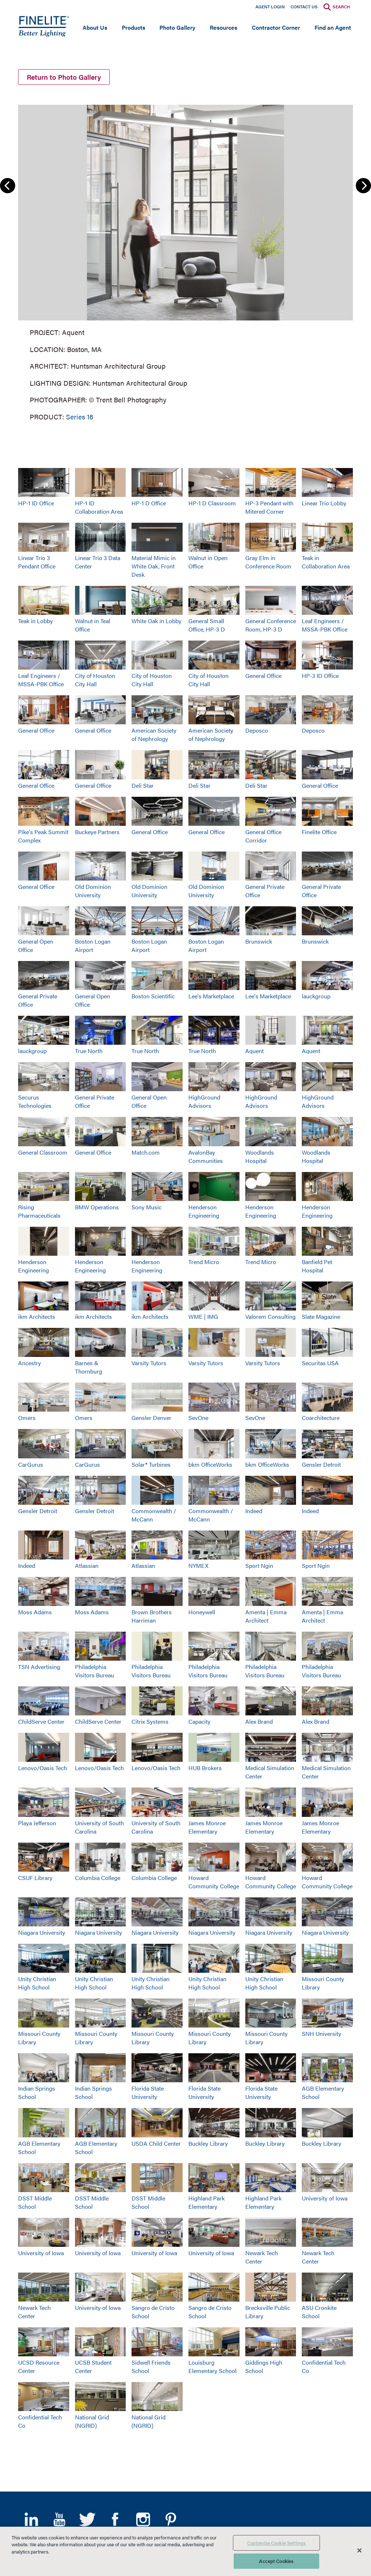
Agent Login (270, 6)
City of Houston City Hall (95, 679)
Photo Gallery (177, 27)
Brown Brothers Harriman (152, 1616)
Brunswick (258, 941)
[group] (185, 261)
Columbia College (97, 1877)
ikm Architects (36, 1316)
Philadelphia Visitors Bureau (94, 1670)
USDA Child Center (156, 2143)
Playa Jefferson (37, 1823)
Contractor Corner (276, 27)
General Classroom (42, 1152)
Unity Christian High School (37, 1983)
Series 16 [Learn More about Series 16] (79, 416)
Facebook (115, 2519)
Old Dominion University (93, 890)
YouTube (59, 2519)
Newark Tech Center (261, 2257)
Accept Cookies (276, 2561)
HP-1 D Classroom (212, 503)
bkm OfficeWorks (210, 1464)
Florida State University (148, 2092)
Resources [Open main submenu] (223, 27)
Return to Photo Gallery (64, 77)
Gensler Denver (151, 1417)
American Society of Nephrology (154, 734)
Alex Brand (259, 1721)
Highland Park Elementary (206, 2202)
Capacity (199, 1721)
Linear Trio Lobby (324, 503)
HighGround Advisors (204, 1101)
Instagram (143, 2519)
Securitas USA (320, 1363)
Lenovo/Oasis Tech (42, 1768)
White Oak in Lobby (157, 621)
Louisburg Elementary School (212, 2366)
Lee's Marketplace (211, 996)
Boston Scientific (153, 996)
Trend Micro (203, 1262)
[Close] (359, 2550)
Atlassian (87, 1565)
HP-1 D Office (149, 503)
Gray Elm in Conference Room (268, 562)
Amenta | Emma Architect (266, 1616)
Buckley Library (208, 2143)
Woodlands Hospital (259, 1156)
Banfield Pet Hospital (317, 1266)
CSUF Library (35, 1877)
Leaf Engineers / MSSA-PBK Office (324, 625)
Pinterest (171, 2519)
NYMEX (198, 1565)
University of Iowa (324, 2198)
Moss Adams (35, 1612)
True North (89, 1051)
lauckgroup (316, 996)
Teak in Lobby (35, 621)
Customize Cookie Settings (276, 2542)
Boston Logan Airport (93, 945)
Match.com (146, 1152)
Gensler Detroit (321, 1464)
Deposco (256, 730)
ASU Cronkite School (319, 2311)
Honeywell (201, 1612)
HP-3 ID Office (320, 675)
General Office (263, 675)
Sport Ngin (259, 1565)
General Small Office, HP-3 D (206, 625)
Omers (27, 1417)
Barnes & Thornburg (88, 1367)
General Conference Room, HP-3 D (270, 625)
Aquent (254, 1051)
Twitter (87, 2519)
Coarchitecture (320, 1417)
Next (363, 185)
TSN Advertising (39, 1666)
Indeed (253, 1511)
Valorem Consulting (270, 1316)
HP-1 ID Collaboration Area (99, 507)
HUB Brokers (205, 1768)
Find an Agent (332, 27)
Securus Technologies (34, 1101)
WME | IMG (203, 1316)
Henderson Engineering (203, 1211)
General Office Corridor (263, 836)
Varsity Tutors (149, 1363)
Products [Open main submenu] (133, 27)
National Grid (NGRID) (92, 2421)
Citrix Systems (150, 1721)
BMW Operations (97, 1207)
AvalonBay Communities (205, 1156)
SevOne (198, 1417)
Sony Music (147, 1207)
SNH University (321, 2033)
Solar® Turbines (151, 1464)
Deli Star (143, 785)
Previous (7, 185)
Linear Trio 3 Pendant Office (36, 562)
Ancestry (29, 1363)
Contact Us (304, 6)
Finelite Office (319, 832)
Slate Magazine (321, 1316)
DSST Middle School (35, 2202)
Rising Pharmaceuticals (39, 1211)
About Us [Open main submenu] (95, 27)
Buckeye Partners (97, 832)
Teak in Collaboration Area (326, 562)
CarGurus (30, 1464)
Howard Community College (213, 1881)
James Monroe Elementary (207, 1827)
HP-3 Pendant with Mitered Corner (269, 507)
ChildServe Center (41, 1721)
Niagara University (41, 1932)
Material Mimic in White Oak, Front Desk (154, 566)
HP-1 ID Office (36, 503)
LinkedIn (31, 2519)
